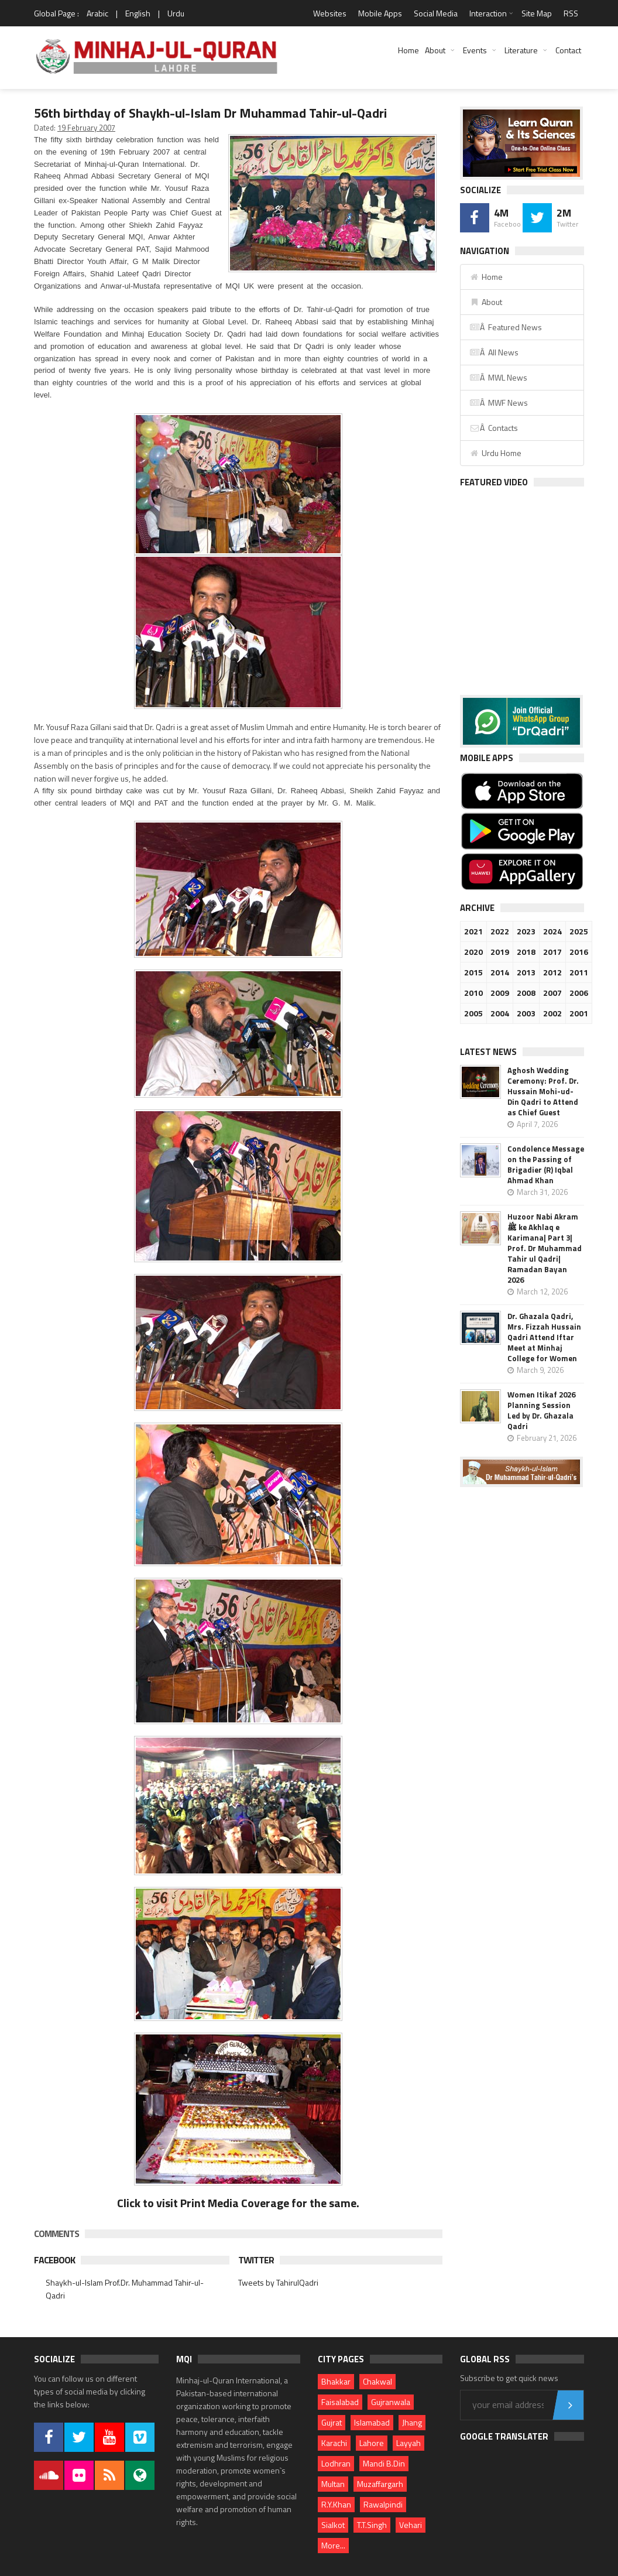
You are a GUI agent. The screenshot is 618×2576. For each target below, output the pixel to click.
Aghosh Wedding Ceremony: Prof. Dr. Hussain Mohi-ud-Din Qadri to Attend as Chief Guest (543, 1091)
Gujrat (331, 2422)
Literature (521, 50)
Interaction (488, 13)
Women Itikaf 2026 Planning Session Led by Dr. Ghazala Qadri (541, 1410)
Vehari (410, 2525)
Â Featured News (505, 327)
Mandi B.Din (384, 2463)
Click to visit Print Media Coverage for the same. (238, 2203)
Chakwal (377, 2381)
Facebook (54, 2260)
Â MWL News (498, 377)
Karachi (334, 2443)
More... (333, 2545)
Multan (333, 2484)
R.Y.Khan (336, 2504)
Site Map (536, 13)
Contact (568, 50)
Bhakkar (336, 2381)
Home (408, 50)
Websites (329, 13)
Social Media (436, 13)
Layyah (408, 2443)
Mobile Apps (380, 13)
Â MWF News (498, 402)
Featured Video (494, 482)
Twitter (256, 2260)
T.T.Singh (372, 2525)
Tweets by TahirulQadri (278, 2282)
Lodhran (336, 2463)
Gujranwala (390, 2402)
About (435, 50)
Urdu (175, 13)
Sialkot (333, 2525)
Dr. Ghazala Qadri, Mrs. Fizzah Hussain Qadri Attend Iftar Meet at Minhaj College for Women (544, 1337)
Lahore (371, 2443)
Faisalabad (340, 2402)
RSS (571, 13)
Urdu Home (495, 453)
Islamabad (372, 2422)
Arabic (97, 13)
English (137, 13)
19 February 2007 (86, 127)
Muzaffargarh (380, 2484)
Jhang (412, 2422)
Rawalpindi (383, 2504)
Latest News (488, 1052)
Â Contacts (493, 428)
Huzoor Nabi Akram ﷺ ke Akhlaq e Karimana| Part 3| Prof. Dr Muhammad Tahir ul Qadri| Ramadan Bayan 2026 (544, 1248)
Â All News (494, 352)
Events (475, 50)
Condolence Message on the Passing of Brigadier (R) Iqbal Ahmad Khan (545, 1164)
